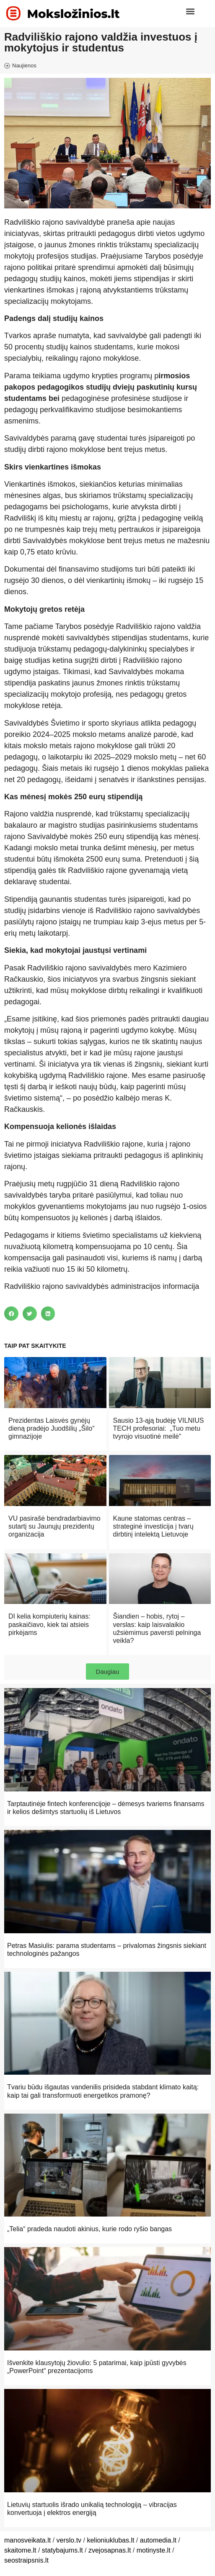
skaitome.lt (20, 2550)
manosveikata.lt (27, 2540)
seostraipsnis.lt (26, 2560)
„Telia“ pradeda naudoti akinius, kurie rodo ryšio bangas (89, 2228)
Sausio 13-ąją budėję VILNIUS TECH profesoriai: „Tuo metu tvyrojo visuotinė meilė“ (158, 1428)
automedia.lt (158, 2540)
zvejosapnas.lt (109, 2550)
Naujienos (24, 65)
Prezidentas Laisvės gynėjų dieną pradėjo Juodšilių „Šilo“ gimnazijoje (51, 1428)
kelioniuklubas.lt (110, 2540)
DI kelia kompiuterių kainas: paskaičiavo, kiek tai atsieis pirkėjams (49, 1624)
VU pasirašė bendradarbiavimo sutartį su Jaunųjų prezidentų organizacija (54, 1526)
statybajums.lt (62, 2550)
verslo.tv (69, 2540)
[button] (190, 11)
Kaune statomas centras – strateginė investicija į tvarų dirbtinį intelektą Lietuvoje (153, 1526)
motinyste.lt (154, 2550)
